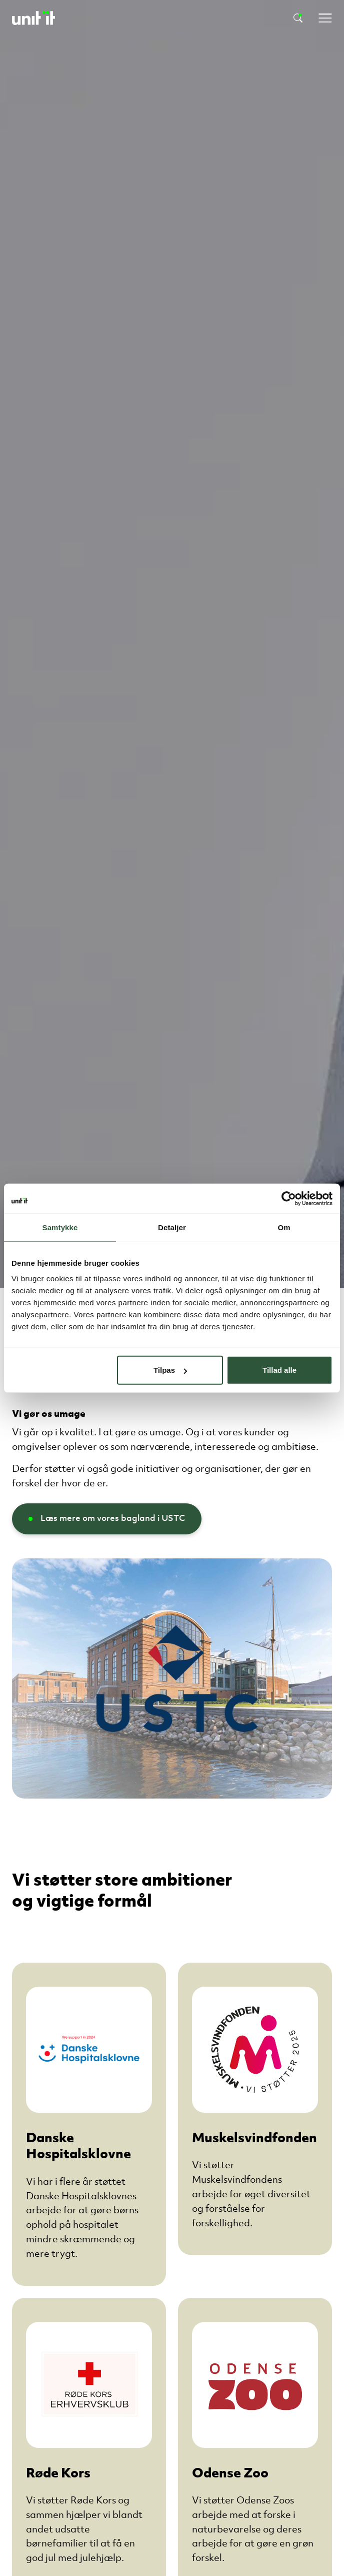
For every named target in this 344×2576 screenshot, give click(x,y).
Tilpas (170, 1370)
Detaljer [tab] (172, 1227)
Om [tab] (284, 1227)
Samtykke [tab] (60, 1227)
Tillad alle (279, 1370)
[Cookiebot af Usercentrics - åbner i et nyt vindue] (288, 1198)
